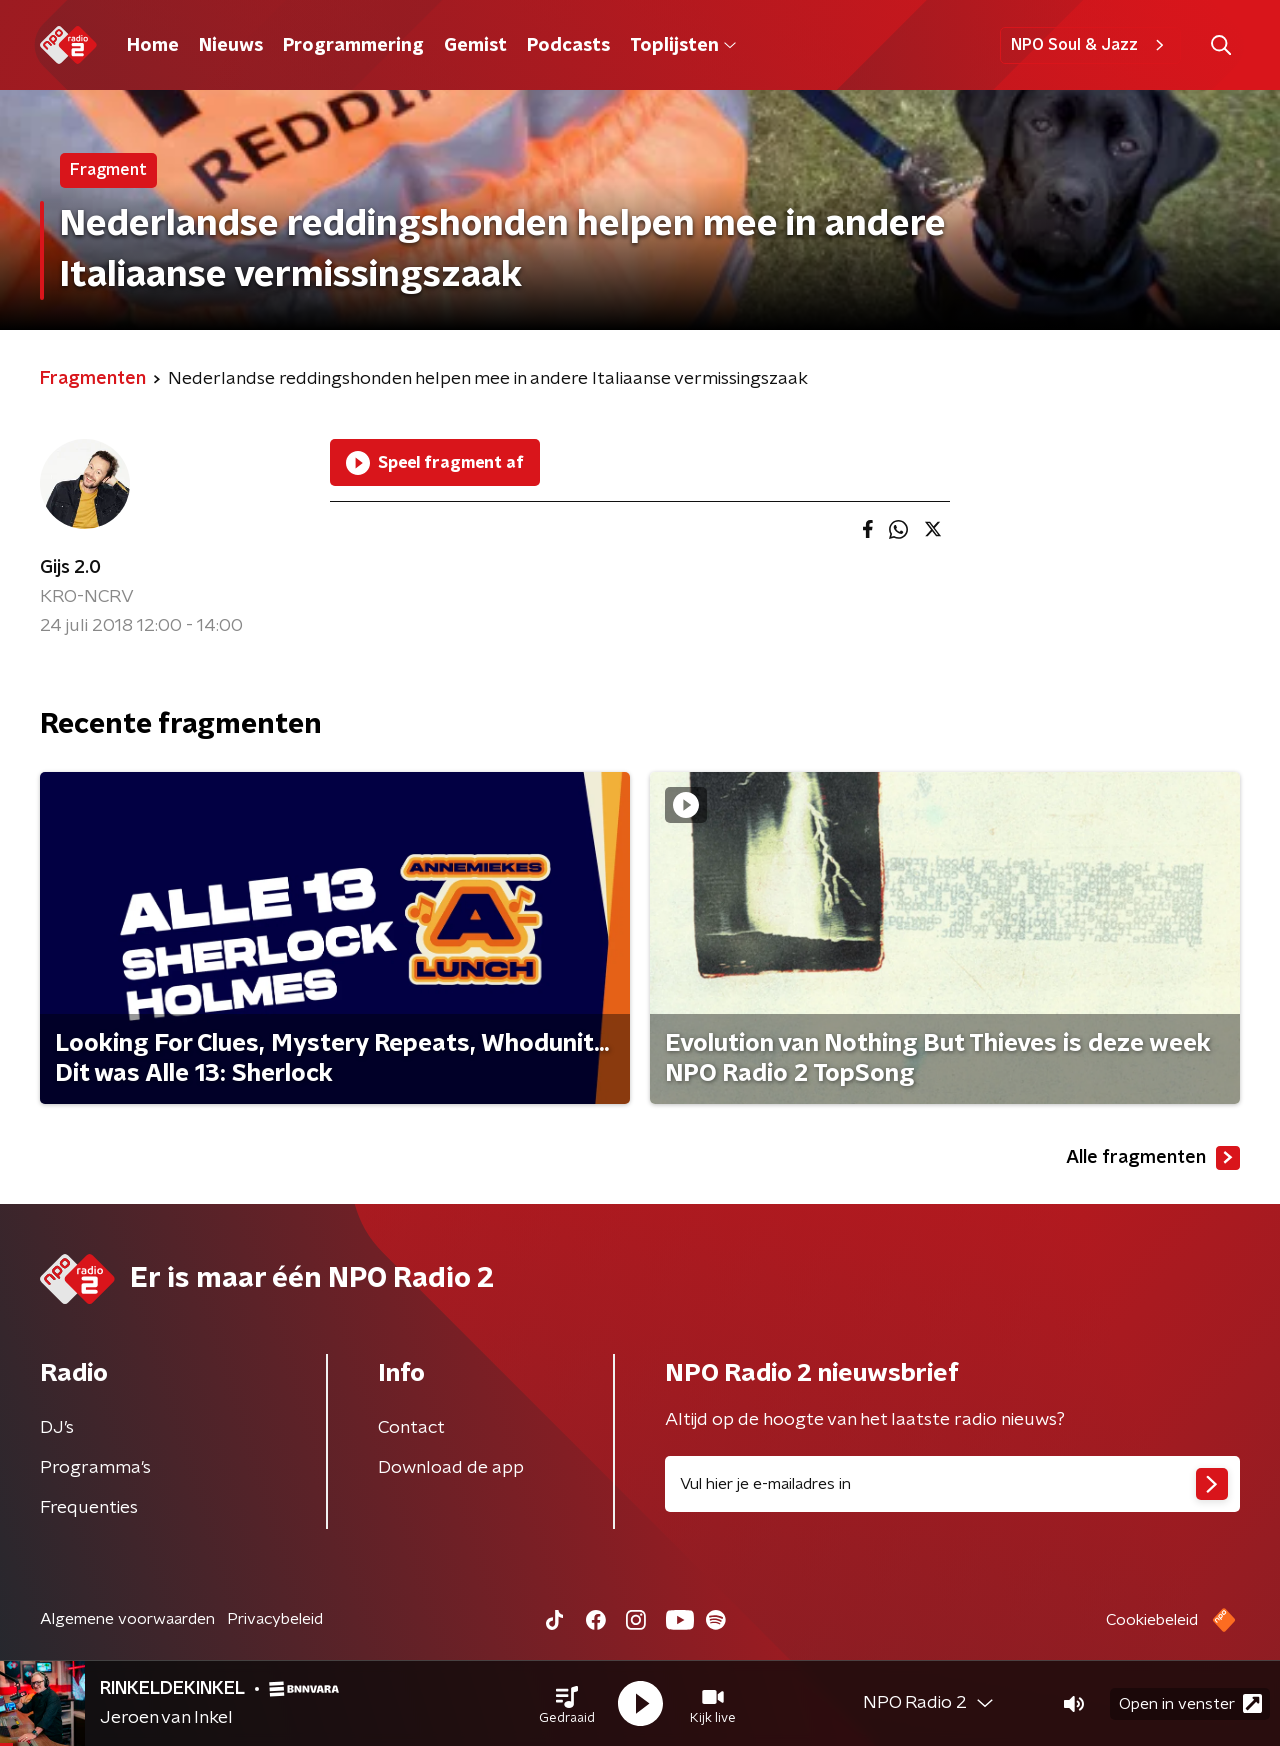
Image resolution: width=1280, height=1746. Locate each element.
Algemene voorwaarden (127, 1619)
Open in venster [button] (1190, 1703)
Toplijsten (683, 46)
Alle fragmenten (1153, 1158)
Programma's (95, 1468)
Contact (411, 1428)
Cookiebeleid (1152, 1620)
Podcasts (568, 46)
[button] (567, 1704)
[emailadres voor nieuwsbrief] (952, 1484)
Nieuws (231, 46)
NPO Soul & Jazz (1090, 45)
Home (153, 46)
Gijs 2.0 (70, 568)
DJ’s (57, 1428)
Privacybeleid (275, 1619)
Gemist (475, 46)
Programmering (353, 46)
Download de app (451, 1468)
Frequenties (89, 1508)
